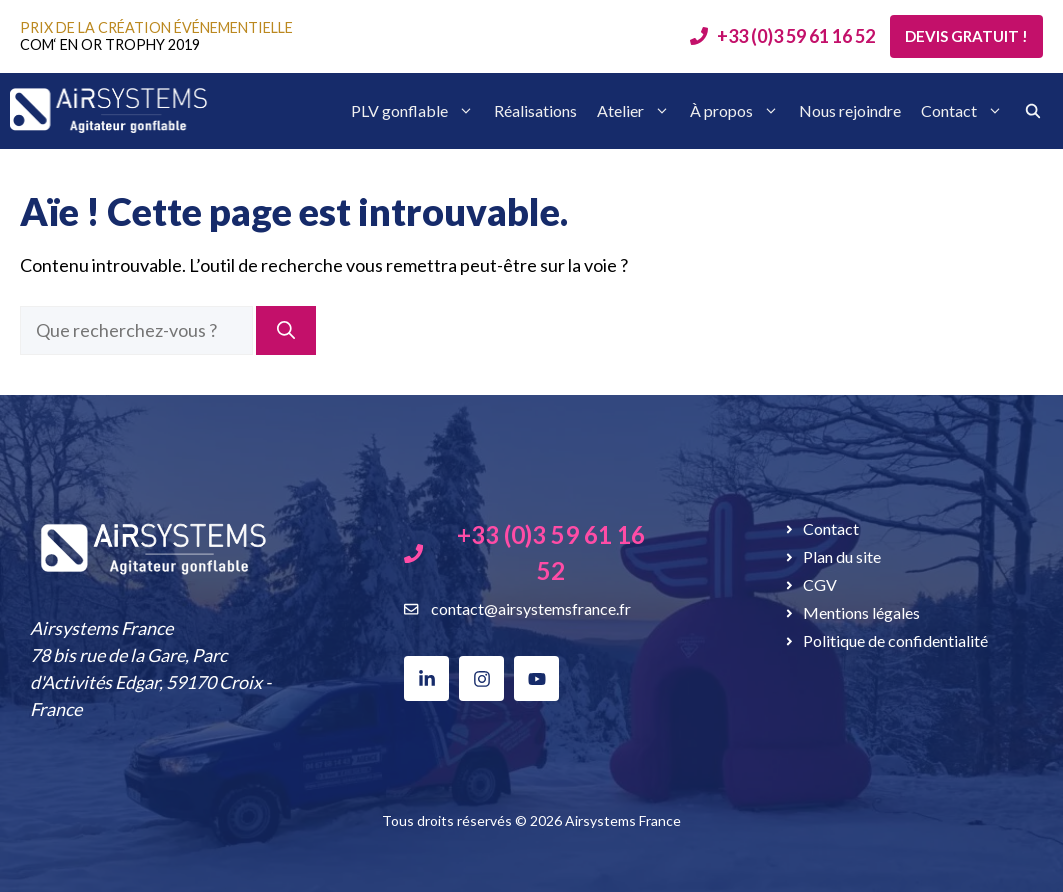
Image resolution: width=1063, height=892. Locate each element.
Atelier (633, 111)
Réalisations (535, 110)
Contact (962, 111)
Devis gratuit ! (966, 36)
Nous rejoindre (850, 110)
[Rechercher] (286, 330)
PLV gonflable (412, 111)
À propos (734, 111)
